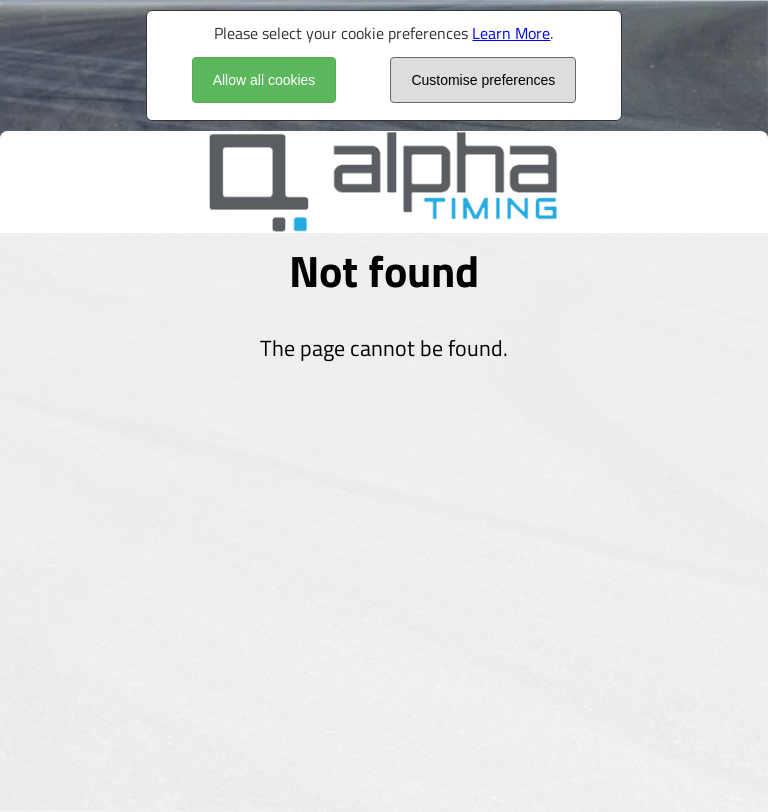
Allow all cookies (264, 80)
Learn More (511, 33)
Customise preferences (483, 80)
